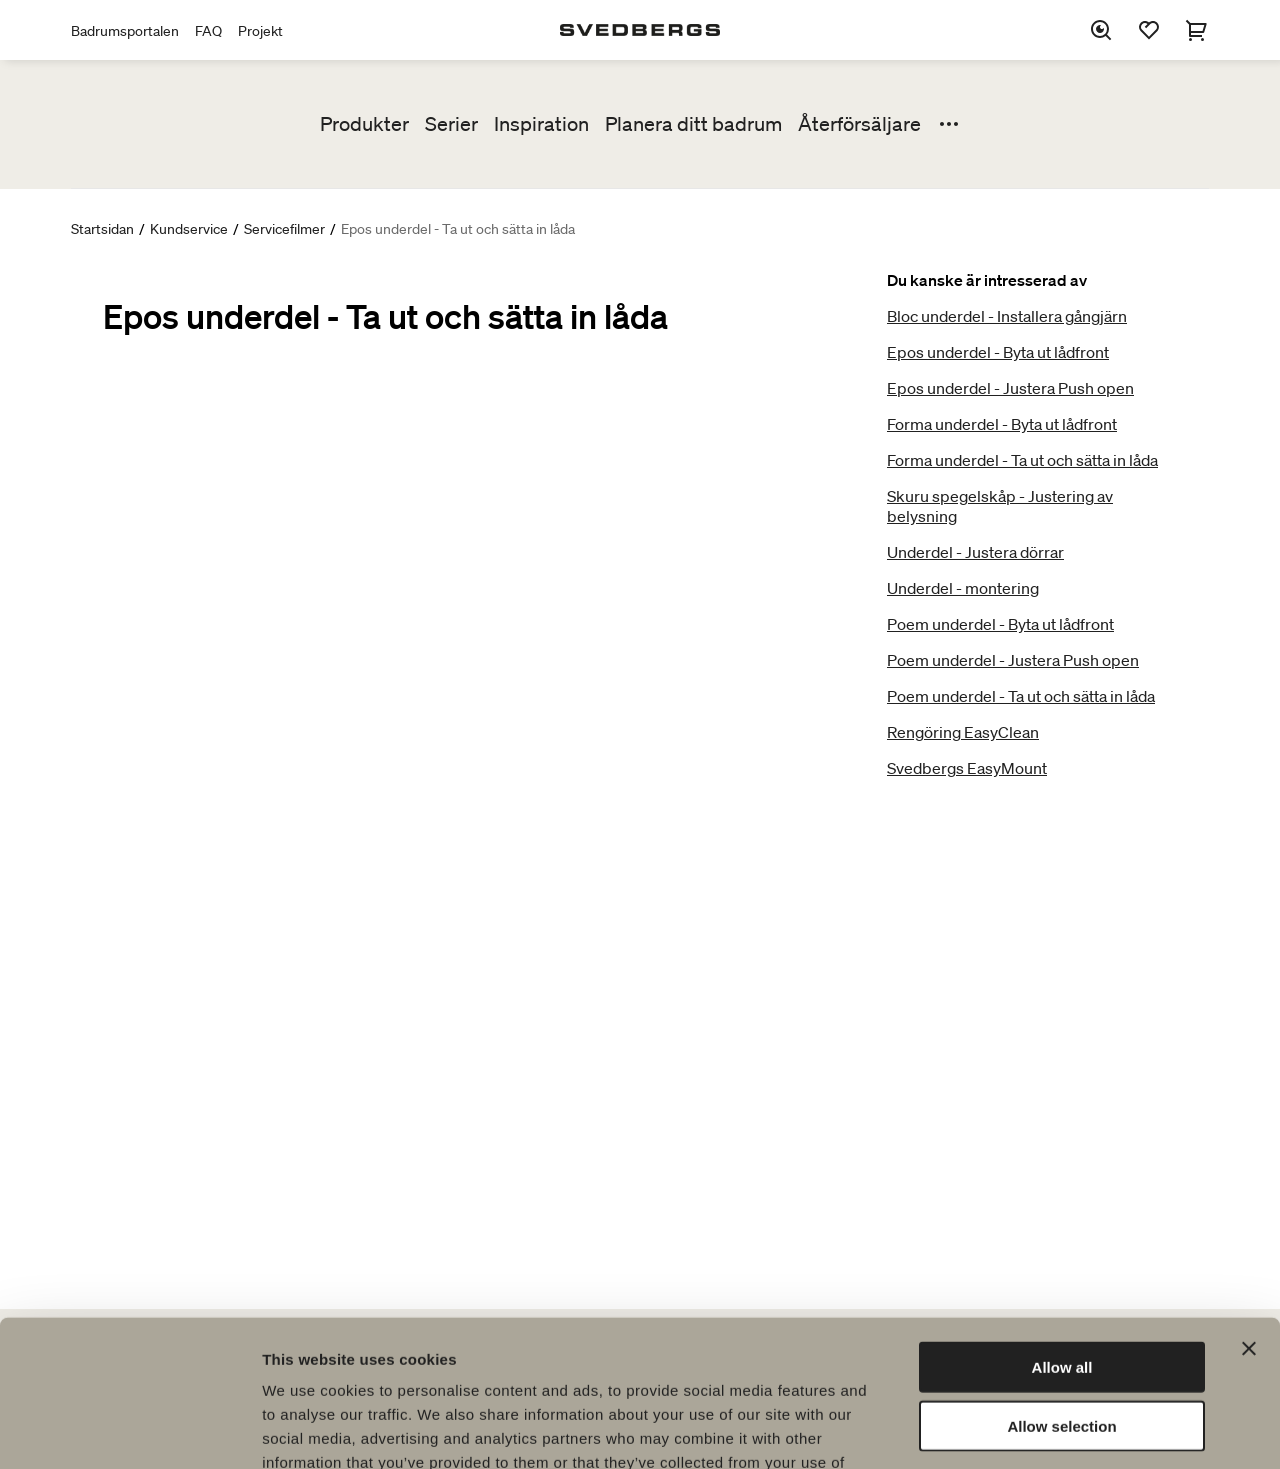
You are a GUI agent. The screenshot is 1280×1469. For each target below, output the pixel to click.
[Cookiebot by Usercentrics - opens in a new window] (129, 1430)
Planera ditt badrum (693, 124)
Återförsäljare (859, 124)
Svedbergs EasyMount (967, 768)
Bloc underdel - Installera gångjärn (1007, 316)
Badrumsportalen (125, 31)
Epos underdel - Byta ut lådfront (998, 352)
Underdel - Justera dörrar (975, 552)
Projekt (260, 31)
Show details (1049, 1429)
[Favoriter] (1149, 30)
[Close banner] (1249, 1211)
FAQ (208, 31)
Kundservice (189, 229)
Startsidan (102, 229)
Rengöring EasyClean (963, 732)
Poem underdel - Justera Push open (1013, 660)
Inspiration (541, 124)
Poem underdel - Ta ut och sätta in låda (1021, 696)
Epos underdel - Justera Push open (1010, 388)
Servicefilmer (284, 229)
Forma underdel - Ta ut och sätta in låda (1022, 460)
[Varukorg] (1197, 30)
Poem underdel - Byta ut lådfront (1000, 624)
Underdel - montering (963, 588)
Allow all (1062, 1229)
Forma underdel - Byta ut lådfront (1002, 424)
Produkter (364, 124)
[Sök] (1101, 30)
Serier (451, 124)
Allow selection (1061, 1288)
